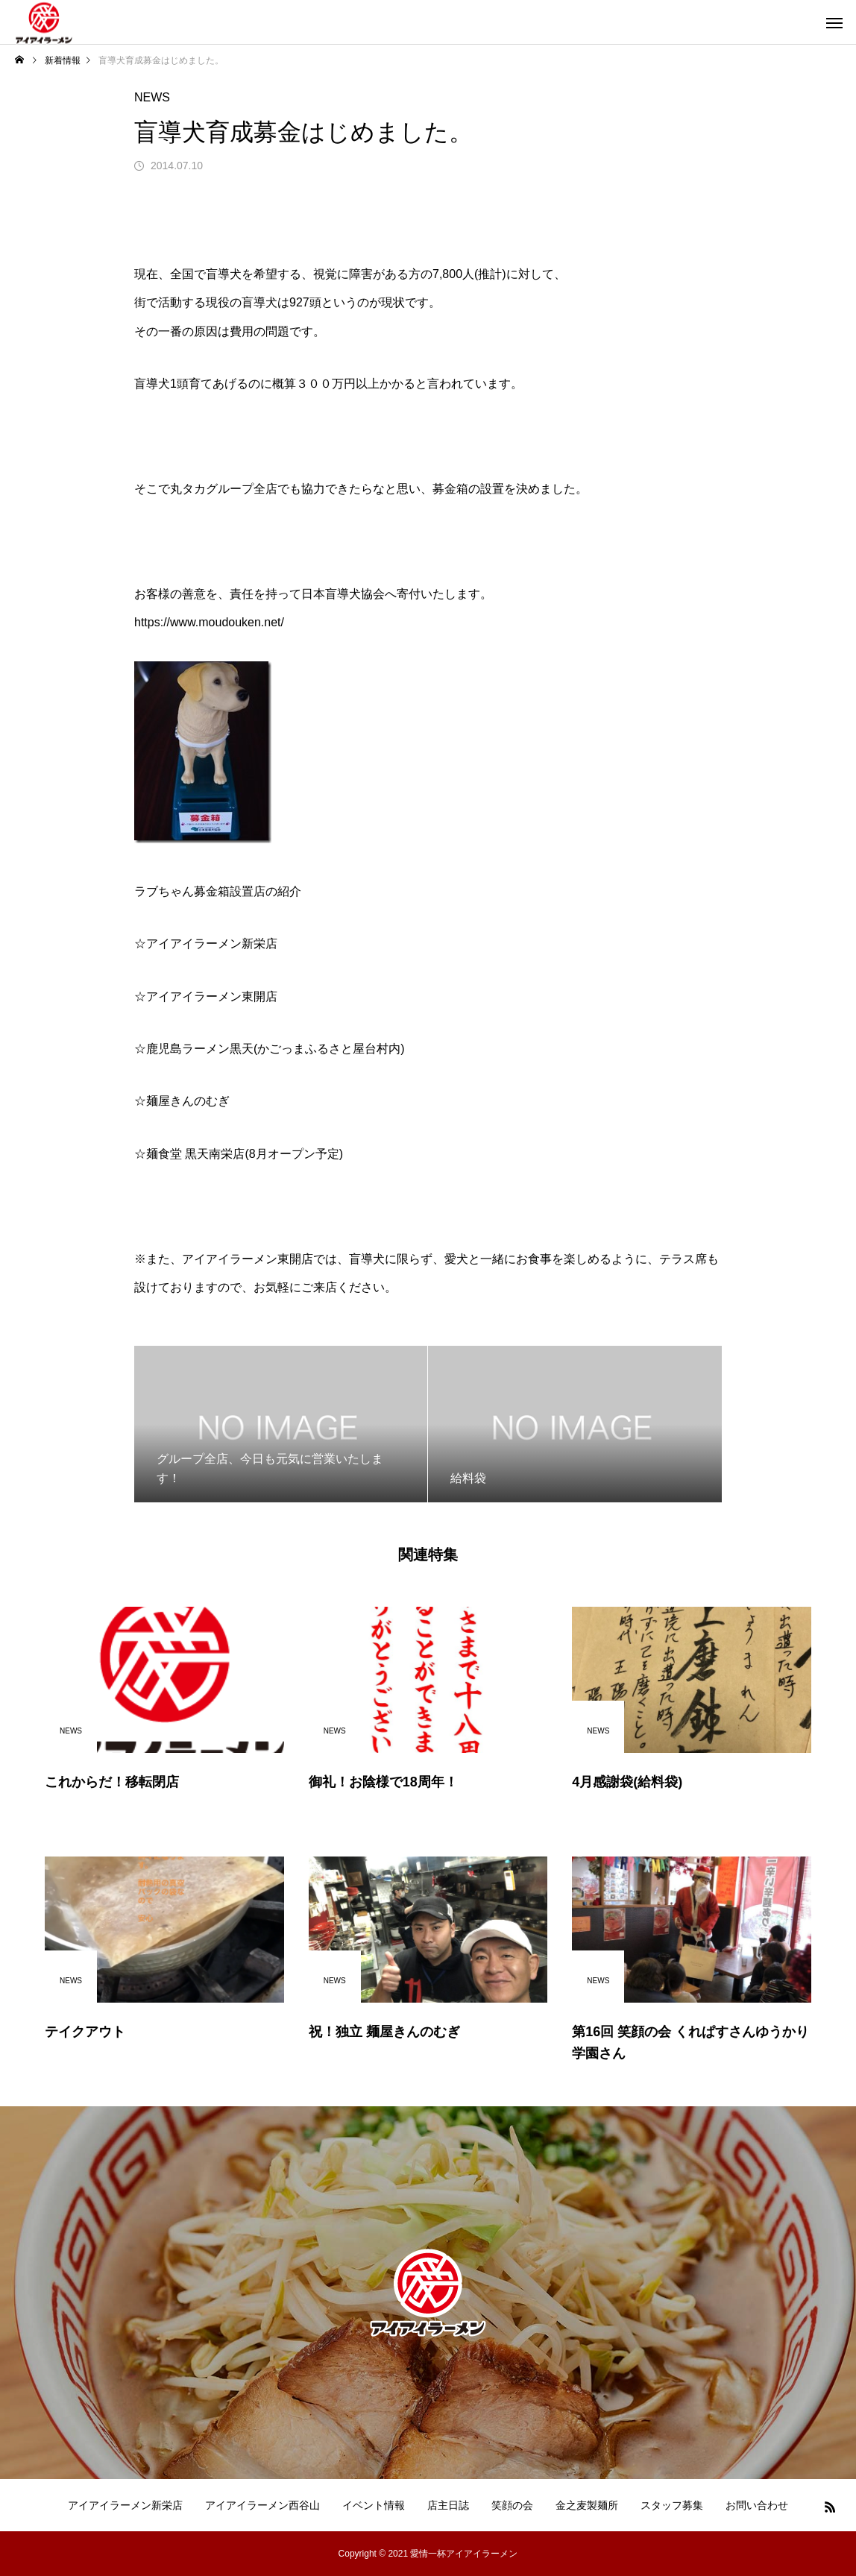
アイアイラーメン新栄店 (125, 2505)
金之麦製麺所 (587, 2505)
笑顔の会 (512, 2505)
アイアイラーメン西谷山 (262, 2505)
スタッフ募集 (672, 2505)
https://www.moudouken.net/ (209, 622)
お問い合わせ (757, 2505)
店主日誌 (448, 2505)
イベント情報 (373, 2505)
